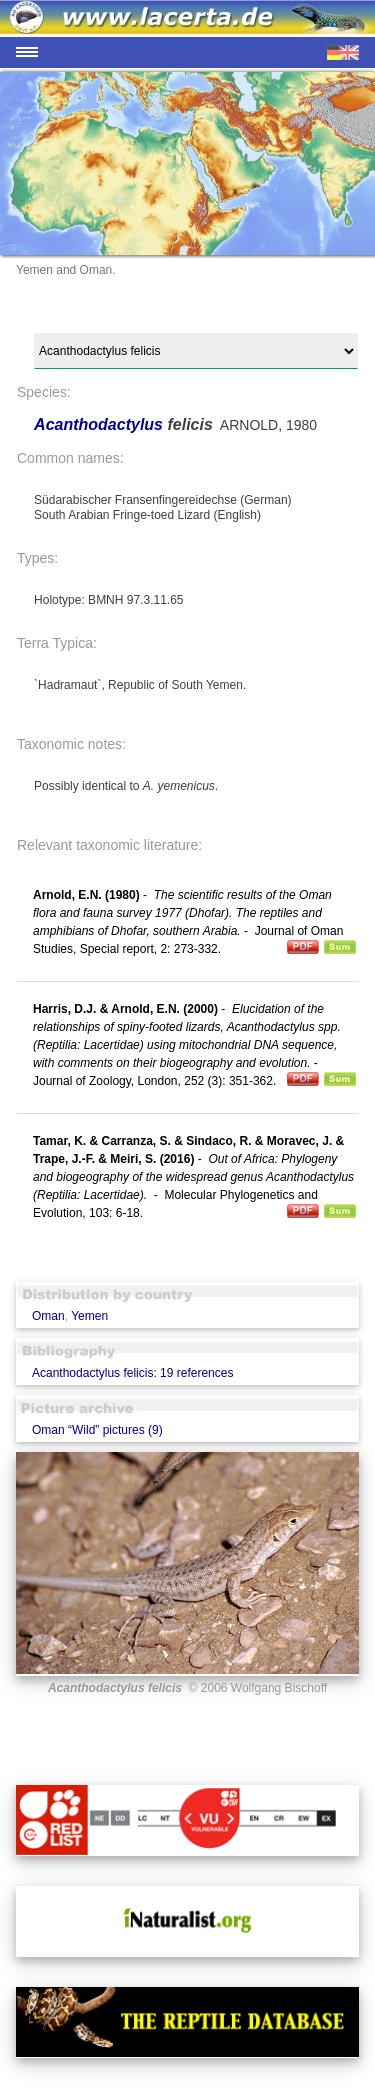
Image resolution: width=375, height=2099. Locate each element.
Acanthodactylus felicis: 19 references (132, 1373)
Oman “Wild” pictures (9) (97, 1430)
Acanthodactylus (100, 424)
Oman (48, 1316)
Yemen (89, 1316)
